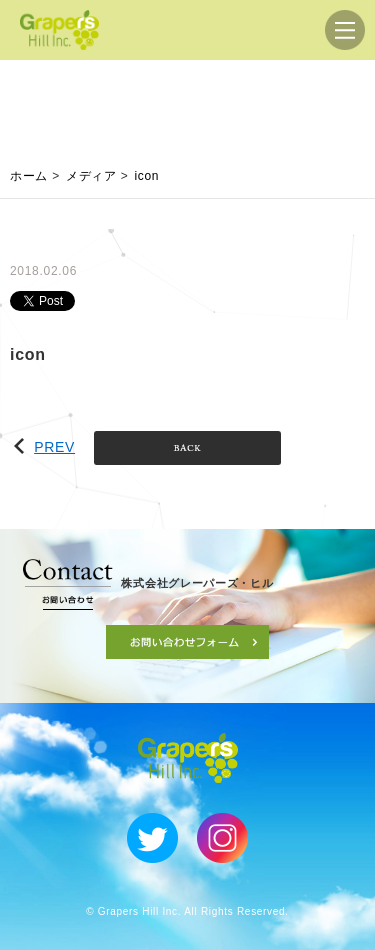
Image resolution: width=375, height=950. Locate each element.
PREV (44, 447)
